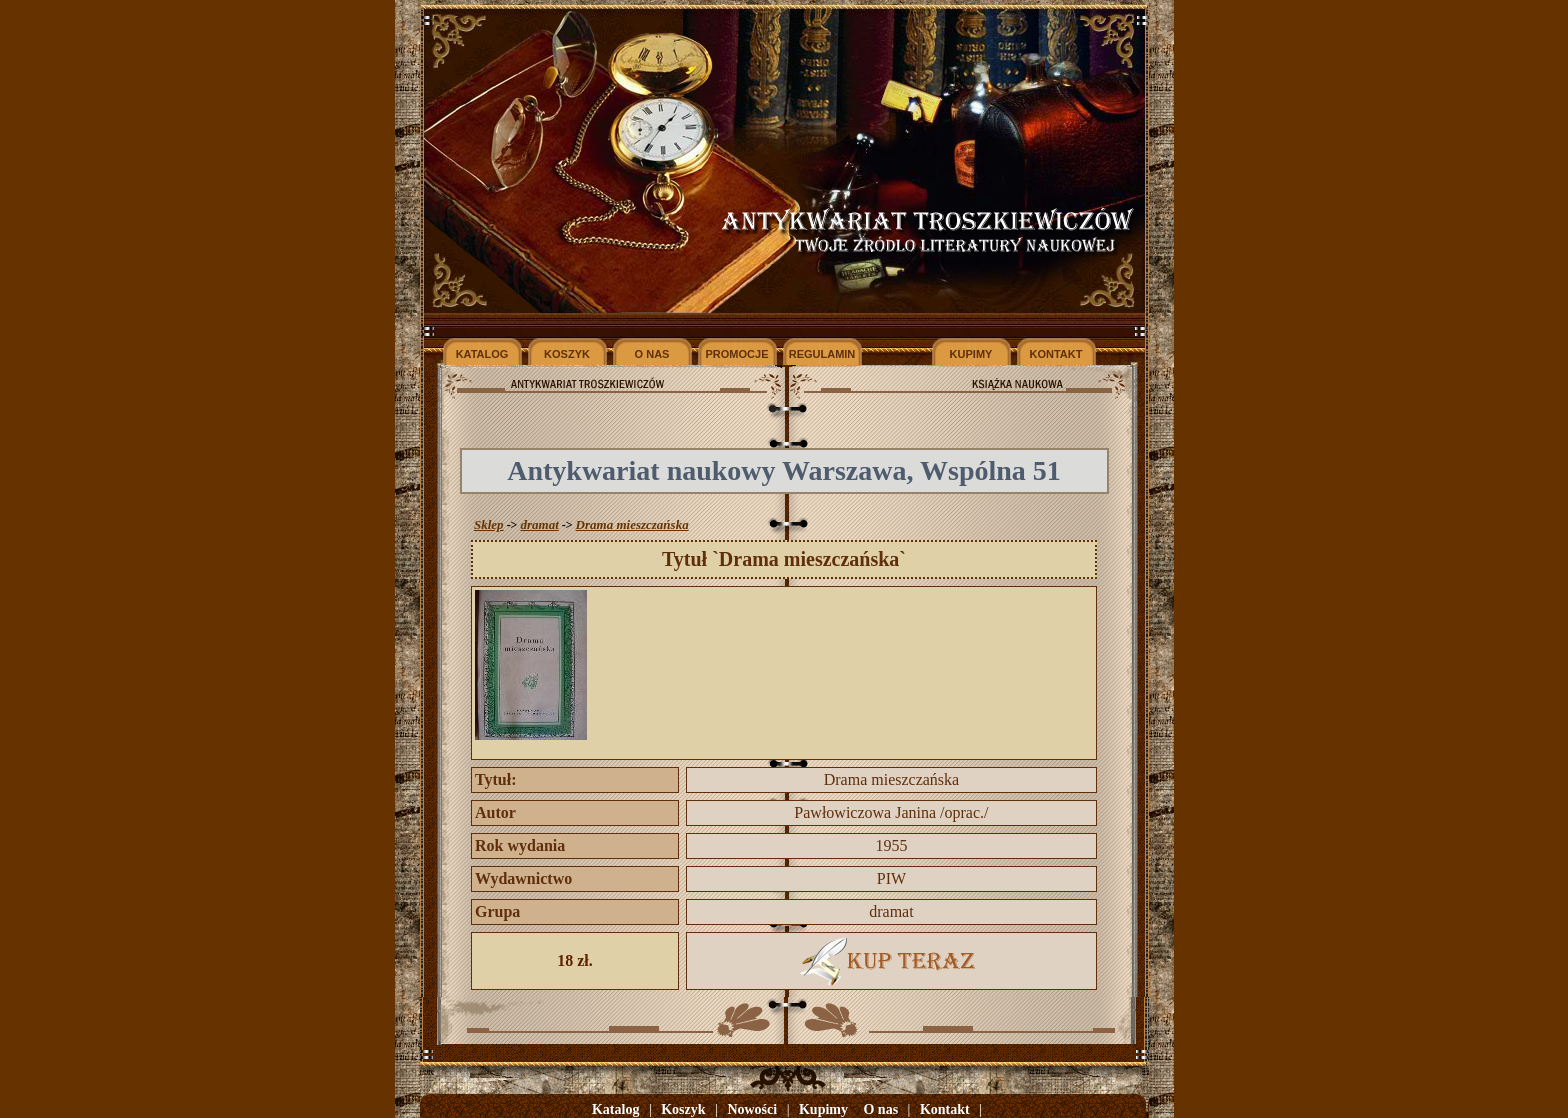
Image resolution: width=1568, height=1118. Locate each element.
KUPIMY (971, 354)
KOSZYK (567, 354)
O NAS (652, 354)
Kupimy (823, 1109)
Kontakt (945, 1109)
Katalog (615, 1109)
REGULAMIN (822, 354)
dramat (539, 524)
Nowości (752, 1109)
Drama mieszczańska (632, 524)
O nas (880, 1109)
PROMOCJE (737, 354)
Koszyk (683, 1109)
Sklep (489, 524)
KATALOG (482, 354)
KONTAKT (1056, 354)
